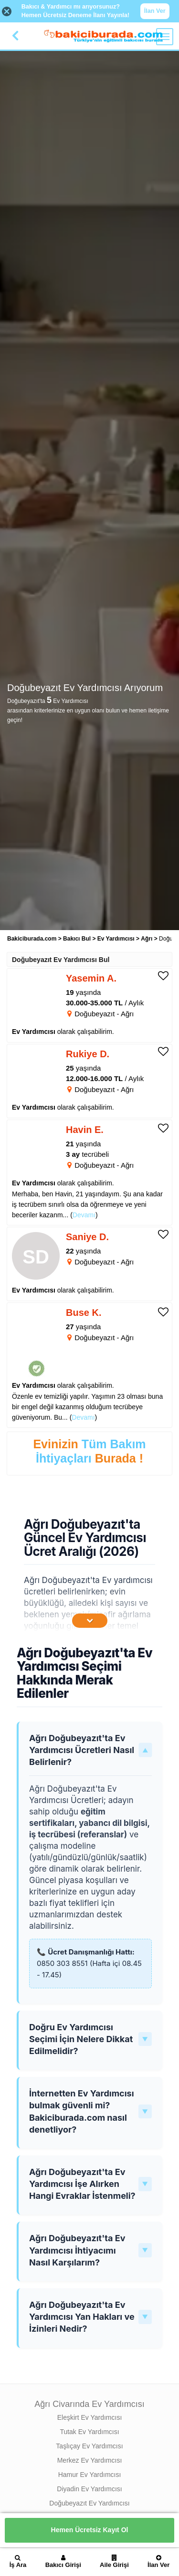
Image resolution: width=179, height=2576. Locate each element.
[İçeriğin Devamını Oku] (89, 1621)
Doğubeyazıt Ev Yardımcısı (89, 2503)
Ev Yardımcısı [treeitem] (116, 938)
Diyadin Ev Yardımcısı (89, 2489)
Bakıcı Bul (77, 938)
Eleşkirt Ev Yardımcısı (89, 2417)
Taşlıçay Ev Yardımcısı (89, 2446)
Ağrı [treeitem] (147, 938)
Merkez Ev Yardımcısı (89, 2460)
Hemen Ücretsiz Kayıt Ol (89, 2530)
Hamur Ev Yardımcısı (89, 2474)
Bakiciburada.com (31, 938)
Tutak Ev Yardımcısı (89, 2432)
